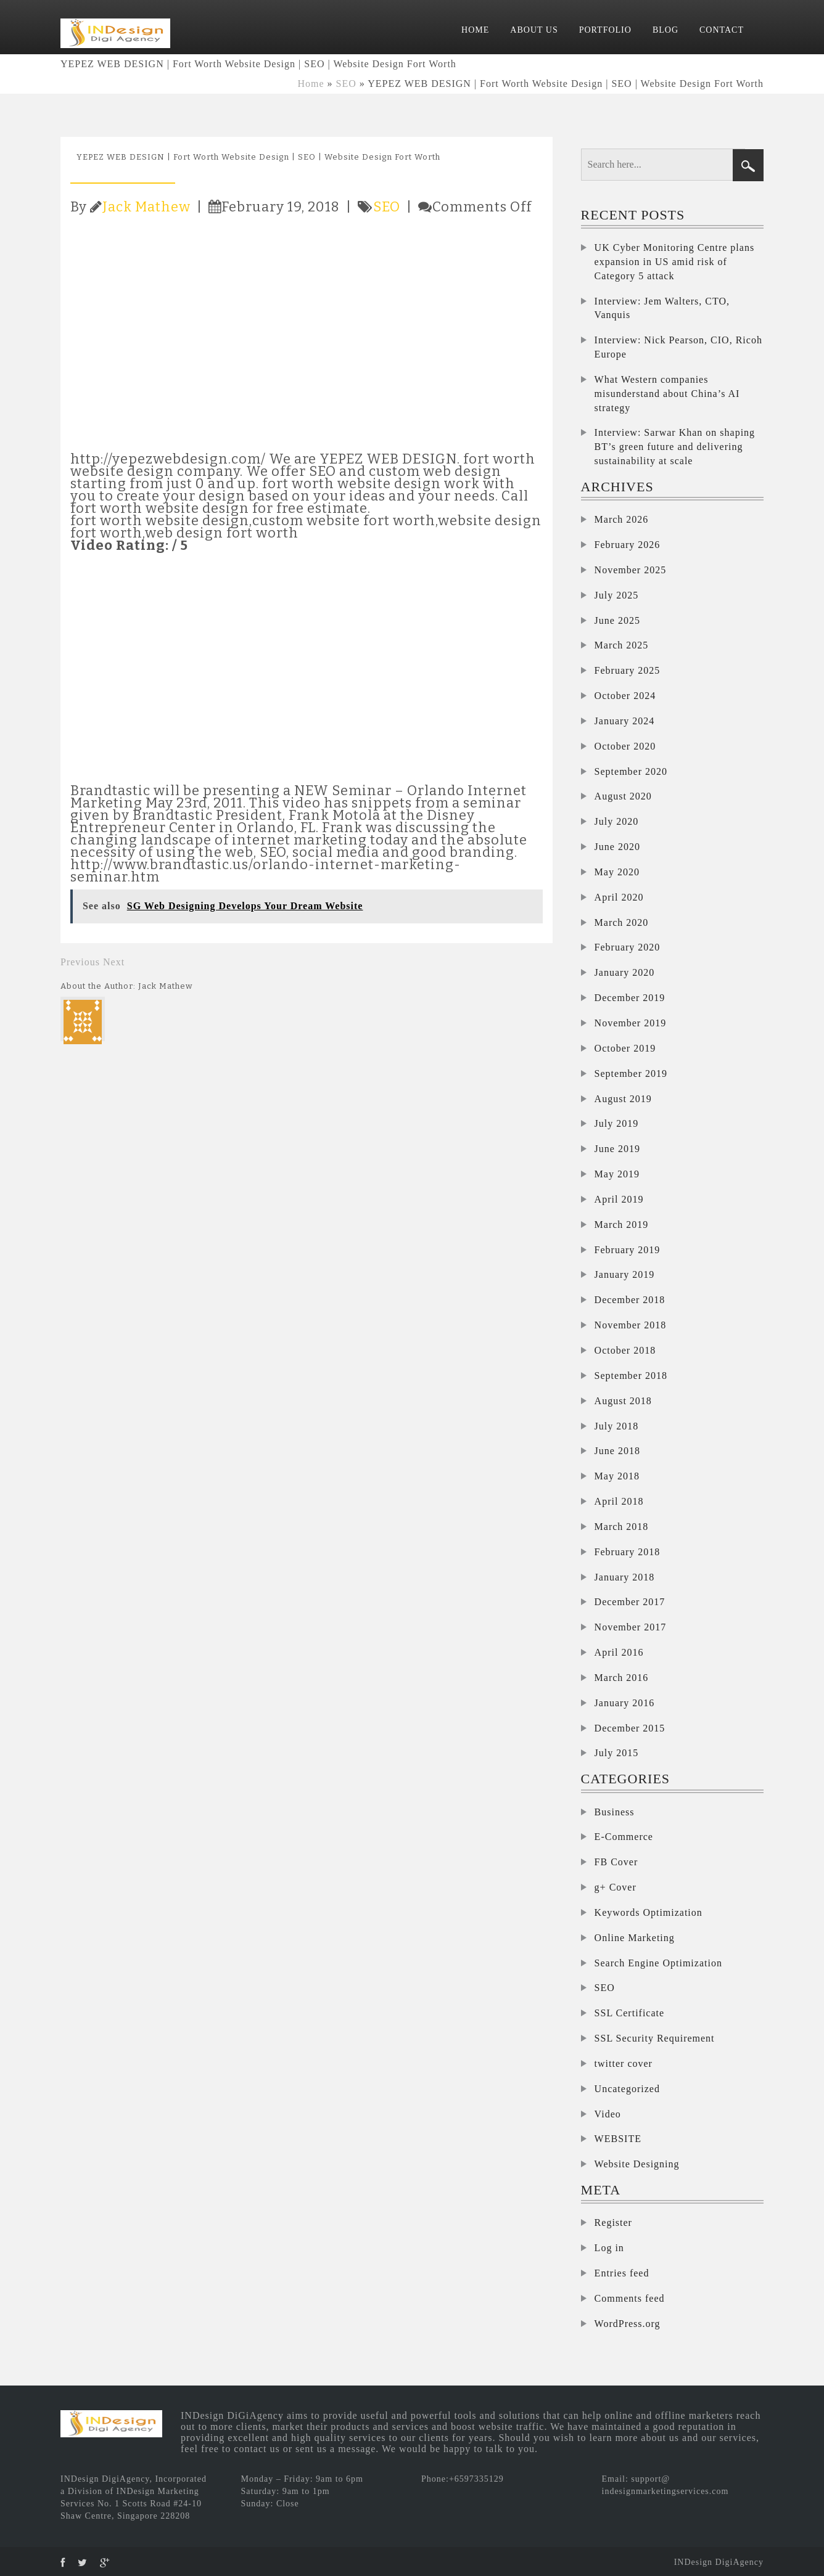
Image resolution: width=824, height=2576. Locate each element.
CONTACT (721, 30)
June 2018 (617, 1450)
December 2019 (630, 997)
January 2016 (625, 1703)
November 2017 (631, 1627)
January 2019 (625, 1274)
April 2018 (619, 1501)
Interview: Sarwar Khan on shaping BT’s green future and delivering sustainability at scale (675, 446)
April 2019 (619, 1199)
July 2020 (617, 821)
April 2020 (619, 897)
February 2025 (628, 670)
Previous (80, 962)
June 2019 (617, 1148)
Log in (609, 2248)
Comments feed (630, 2298)
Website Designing (637, 2164)
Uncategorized (627, 2088)
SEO (346, 83)
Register (613, 2222)
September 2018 (631, 1375)
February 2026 (628, 544)
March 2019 (622, 1224)
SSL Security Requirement (655, 2038)
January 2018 (625, 1577)
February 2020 (628, 947)
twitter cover (624, 2063)
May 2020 (617, 872)
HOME (475, 30)
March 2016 (622, 1677)
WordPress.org (628, 2323)
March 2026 (622, 519)
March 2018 (622, 1526)
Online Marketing (635, 1937)
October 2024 (625, 695)
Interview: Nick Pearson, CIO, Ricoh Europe (678, 347)
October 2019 (625, 1048)
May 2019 (617, 1174)
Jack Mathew (146, 206)
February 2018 (628, 1552)
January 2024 (625, 721)
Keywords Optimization (648, 1912)
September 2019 (631, 1073)
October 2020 (625, 746)
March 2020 (622, 922)
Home (310, 83)
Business (615, 1812)
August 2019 (623, 1099)
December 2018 (630, 1299)
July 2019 (617, 1123)
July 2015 (617, 1753)
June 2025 (617, 620)
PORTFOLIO (605, 30)
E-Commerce (624, 1836)
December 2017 (630, 1602)
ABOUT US (534, 30)
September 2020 (631, 771)
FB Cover (616, 1862)
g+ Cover (616, 1887)
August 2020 (623, 796)
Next (114, 962)
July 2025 (617, 595)
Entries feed (622, 2273)
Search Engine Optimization (658, 1963)
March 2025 (622, 645)
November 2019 (631, 1023)
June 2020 (617, 846)
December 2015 (630, 1728)
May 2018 (617, 1476)
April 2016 (619, 1652)
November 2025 (631, 570)
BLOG (665, 30)
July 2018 (617, 1426)
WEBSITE (618, 2138)
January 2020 (625, 972)
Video (608, 2114)
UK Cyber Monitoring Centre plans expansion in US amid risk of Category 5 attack (675, 261)
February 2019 (628, 1250)
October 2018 (625, 1350)
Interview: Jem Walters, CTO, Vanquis (662, 308)
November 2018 (631, 1325)
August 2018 (623, 1401)
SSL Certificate (630, 2013)
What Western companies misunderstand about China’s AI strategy (667, 393)
